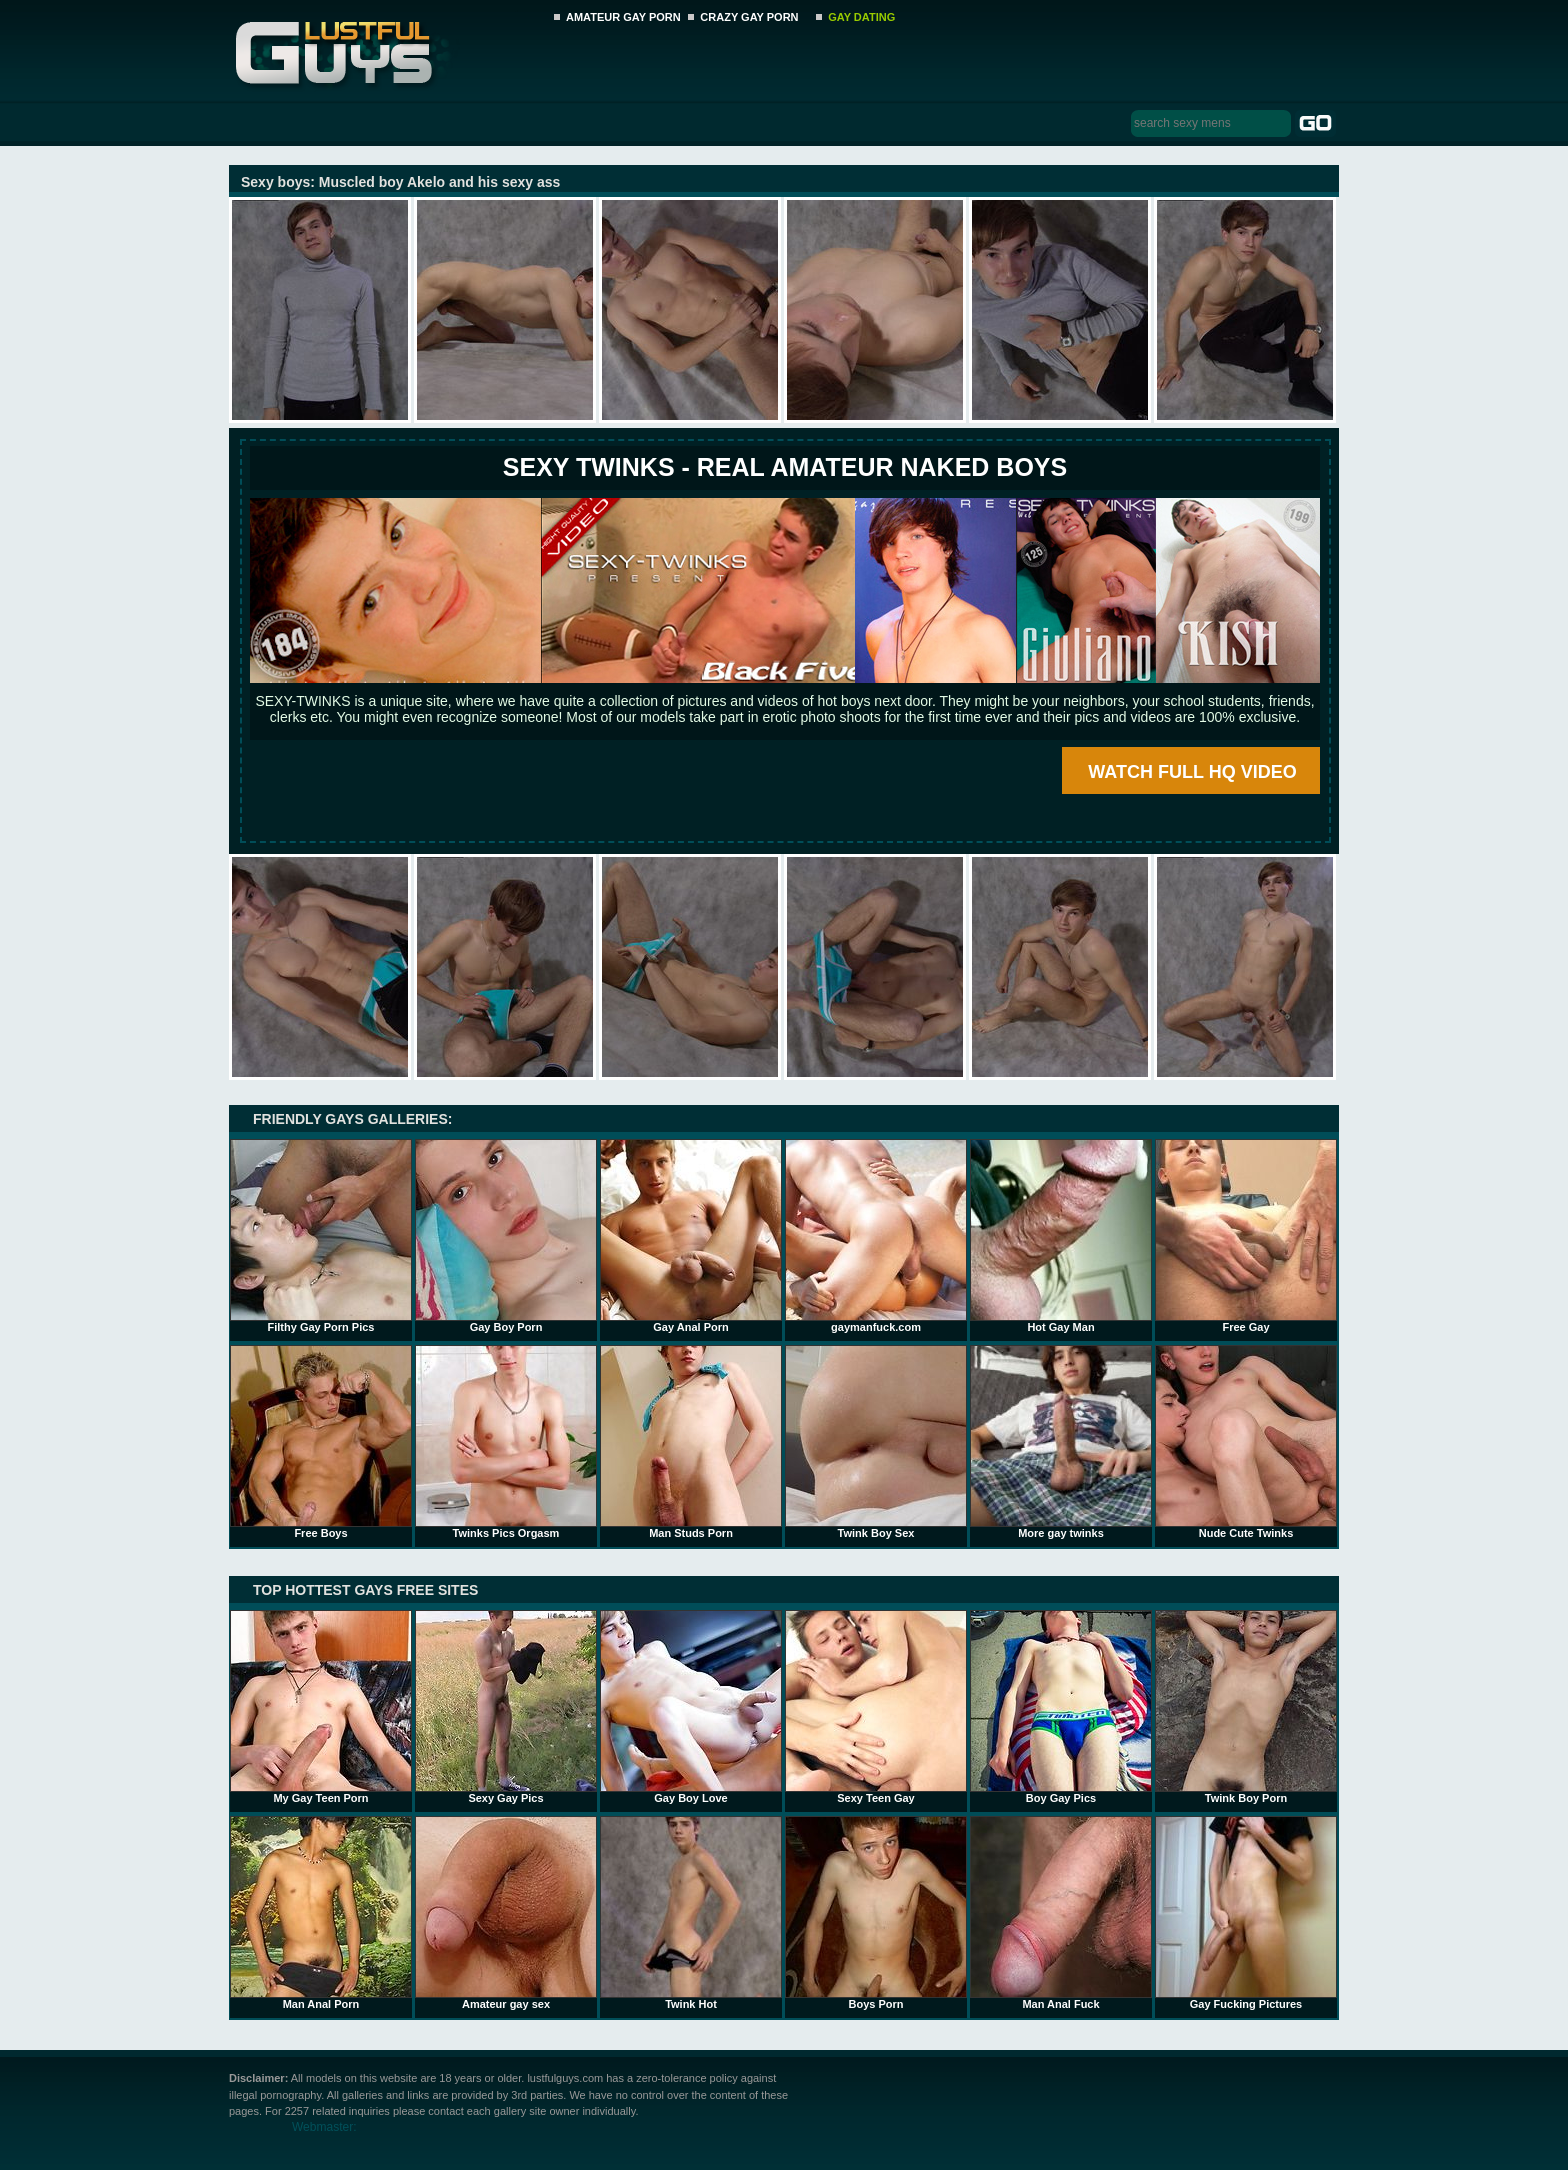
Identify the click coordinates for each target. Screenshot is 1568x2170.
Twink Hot (691, 1913)
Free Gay (1246, 1236)
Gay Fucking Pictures (1246, 1913)
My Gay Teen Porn (321, 1707)
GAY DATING (861, 17)
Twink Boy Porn (1246, 1707)
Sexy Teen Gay (876, 1707)
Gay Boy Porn (506, 1236)
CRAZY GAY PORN (749, 17)
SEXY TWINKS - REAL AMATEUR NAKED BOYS (785, 467)
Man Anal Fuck (1061, 1913)
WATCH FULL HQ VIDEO (1192, 772)
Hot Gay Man (1061, 1236)
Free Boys (321, 1442)
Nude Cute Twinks (1246, 1442)
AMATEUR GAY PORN (623, 17)
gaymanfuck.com (876, 1236)
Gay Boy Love (691, 1707)
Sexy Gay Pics (506, 1707)
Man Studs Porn (691, 1442)
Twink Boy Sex (876, 1442)
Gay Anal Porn (691, 1236)
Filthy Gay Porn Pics (321, 1236)
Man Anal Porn (321, 1913)
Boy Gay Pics (1061, 1707)
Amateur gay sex (506, 1913)
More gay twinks (1061, 1442)
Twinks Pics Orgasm (506, 1442)
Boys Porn (876, 1913)
